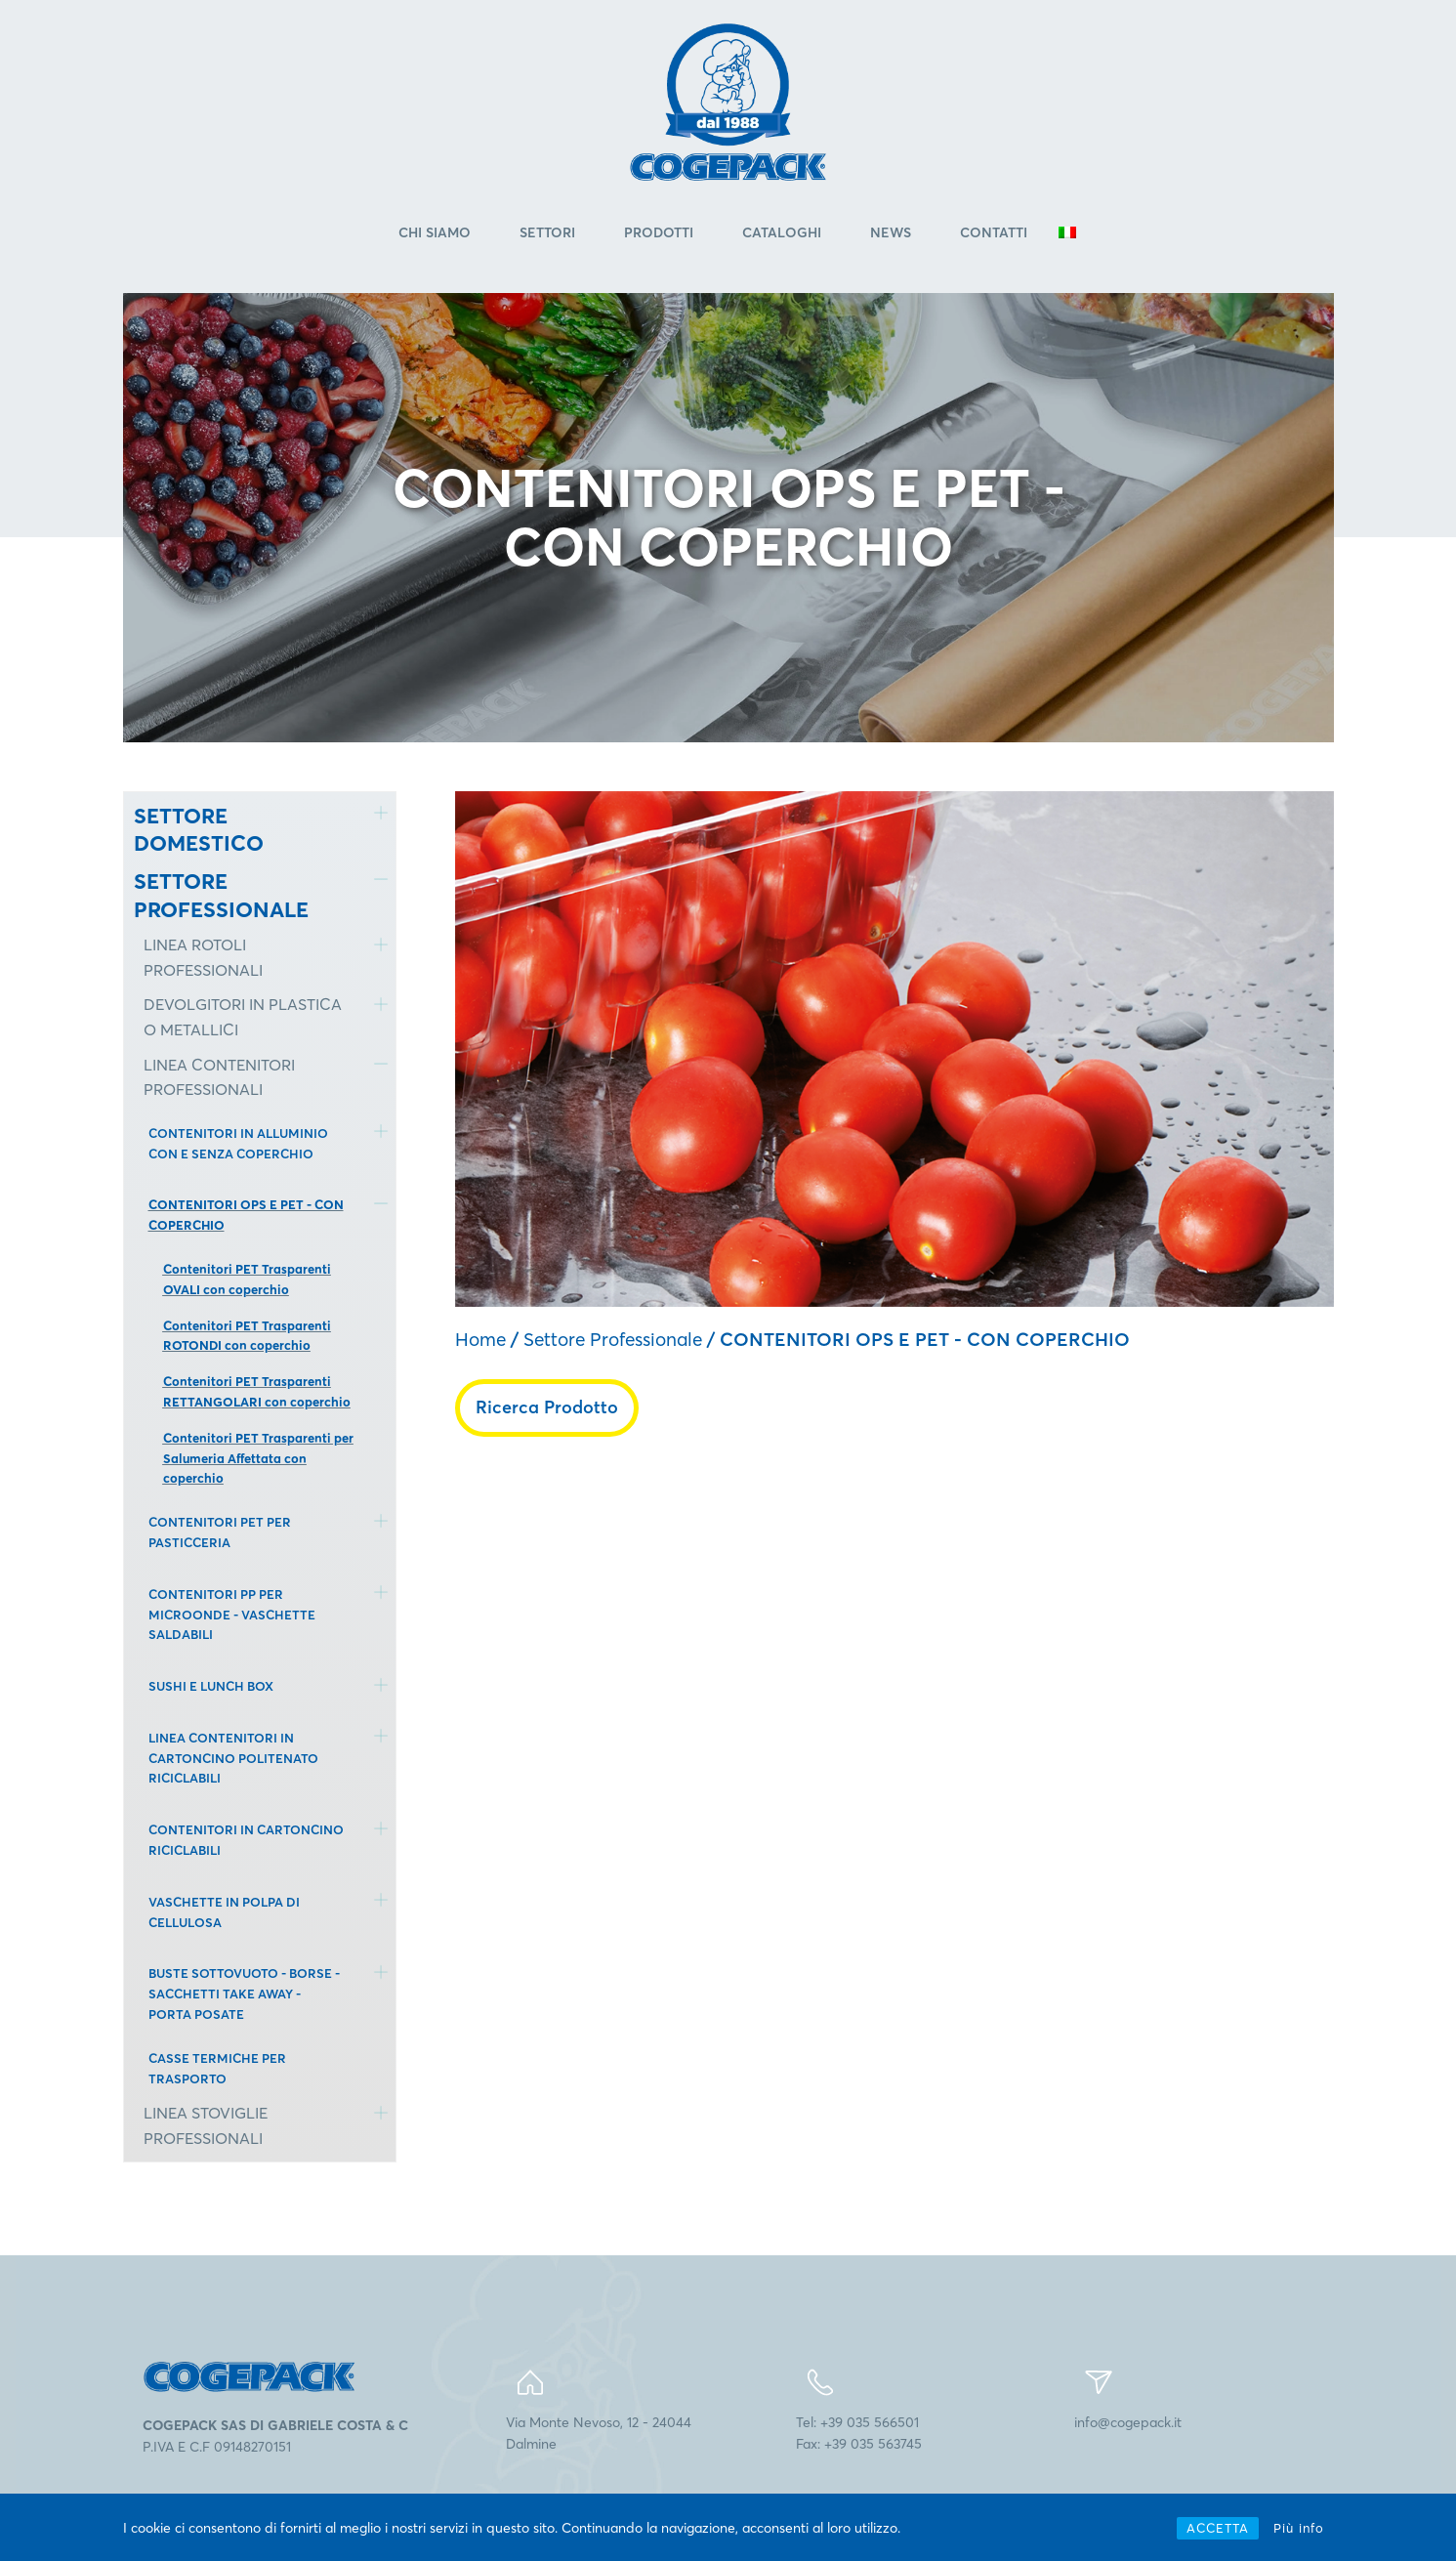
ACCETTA (1217, 2528)
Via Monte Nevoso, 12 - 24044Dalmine (598, 2433)
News (890, 233)
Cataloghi (781, 233)
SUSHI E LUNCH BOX (210, 1687)
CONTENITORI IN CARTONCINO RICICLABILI (246, 1841)
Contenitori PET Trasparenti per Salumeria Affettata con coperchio (258, 1458)
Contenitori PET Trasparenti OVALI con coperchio (247, 1280)
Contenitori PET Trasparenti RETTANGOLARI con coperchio (257, 1392)
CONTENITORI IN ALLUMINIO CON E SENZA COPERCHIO (238, 1143)
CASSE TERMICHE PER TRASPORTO (217, 2068)
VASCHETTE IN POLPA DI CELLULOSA (224, 1912)
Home (480, 1340)
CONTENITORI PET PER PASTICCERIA (219, 1533)
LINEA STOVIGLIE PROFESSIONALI (206, 2126)
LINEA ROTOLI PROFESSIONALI (203, 958)
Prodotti (658, 233)
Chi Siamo (434, 233)
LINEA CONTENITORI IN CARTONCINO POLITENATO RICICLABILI (233, 1758)
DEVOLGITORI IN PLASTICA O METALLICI (243, 1017)
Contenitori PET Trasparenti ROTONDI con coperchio (247, 1336)
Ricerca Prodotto (547, 1407)
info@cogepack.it (1128, 2422)
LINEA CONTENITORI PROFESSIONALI (219, 1077)
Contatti (993, 233)
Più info (1298, 2528)
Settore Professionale (612, 1340)
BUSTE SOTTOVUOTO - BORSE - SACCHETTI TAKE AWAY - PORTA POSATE (244, 1994)
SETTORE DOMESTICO (199, 830)
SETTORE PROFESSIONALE (221, 896)
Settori (547, 233)
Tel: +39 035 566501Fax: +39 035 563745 (859, 2433)
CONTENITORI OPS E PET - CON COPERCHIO (246, 1215)
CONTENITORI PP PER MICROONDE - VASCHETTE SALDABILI (231, 1614)
